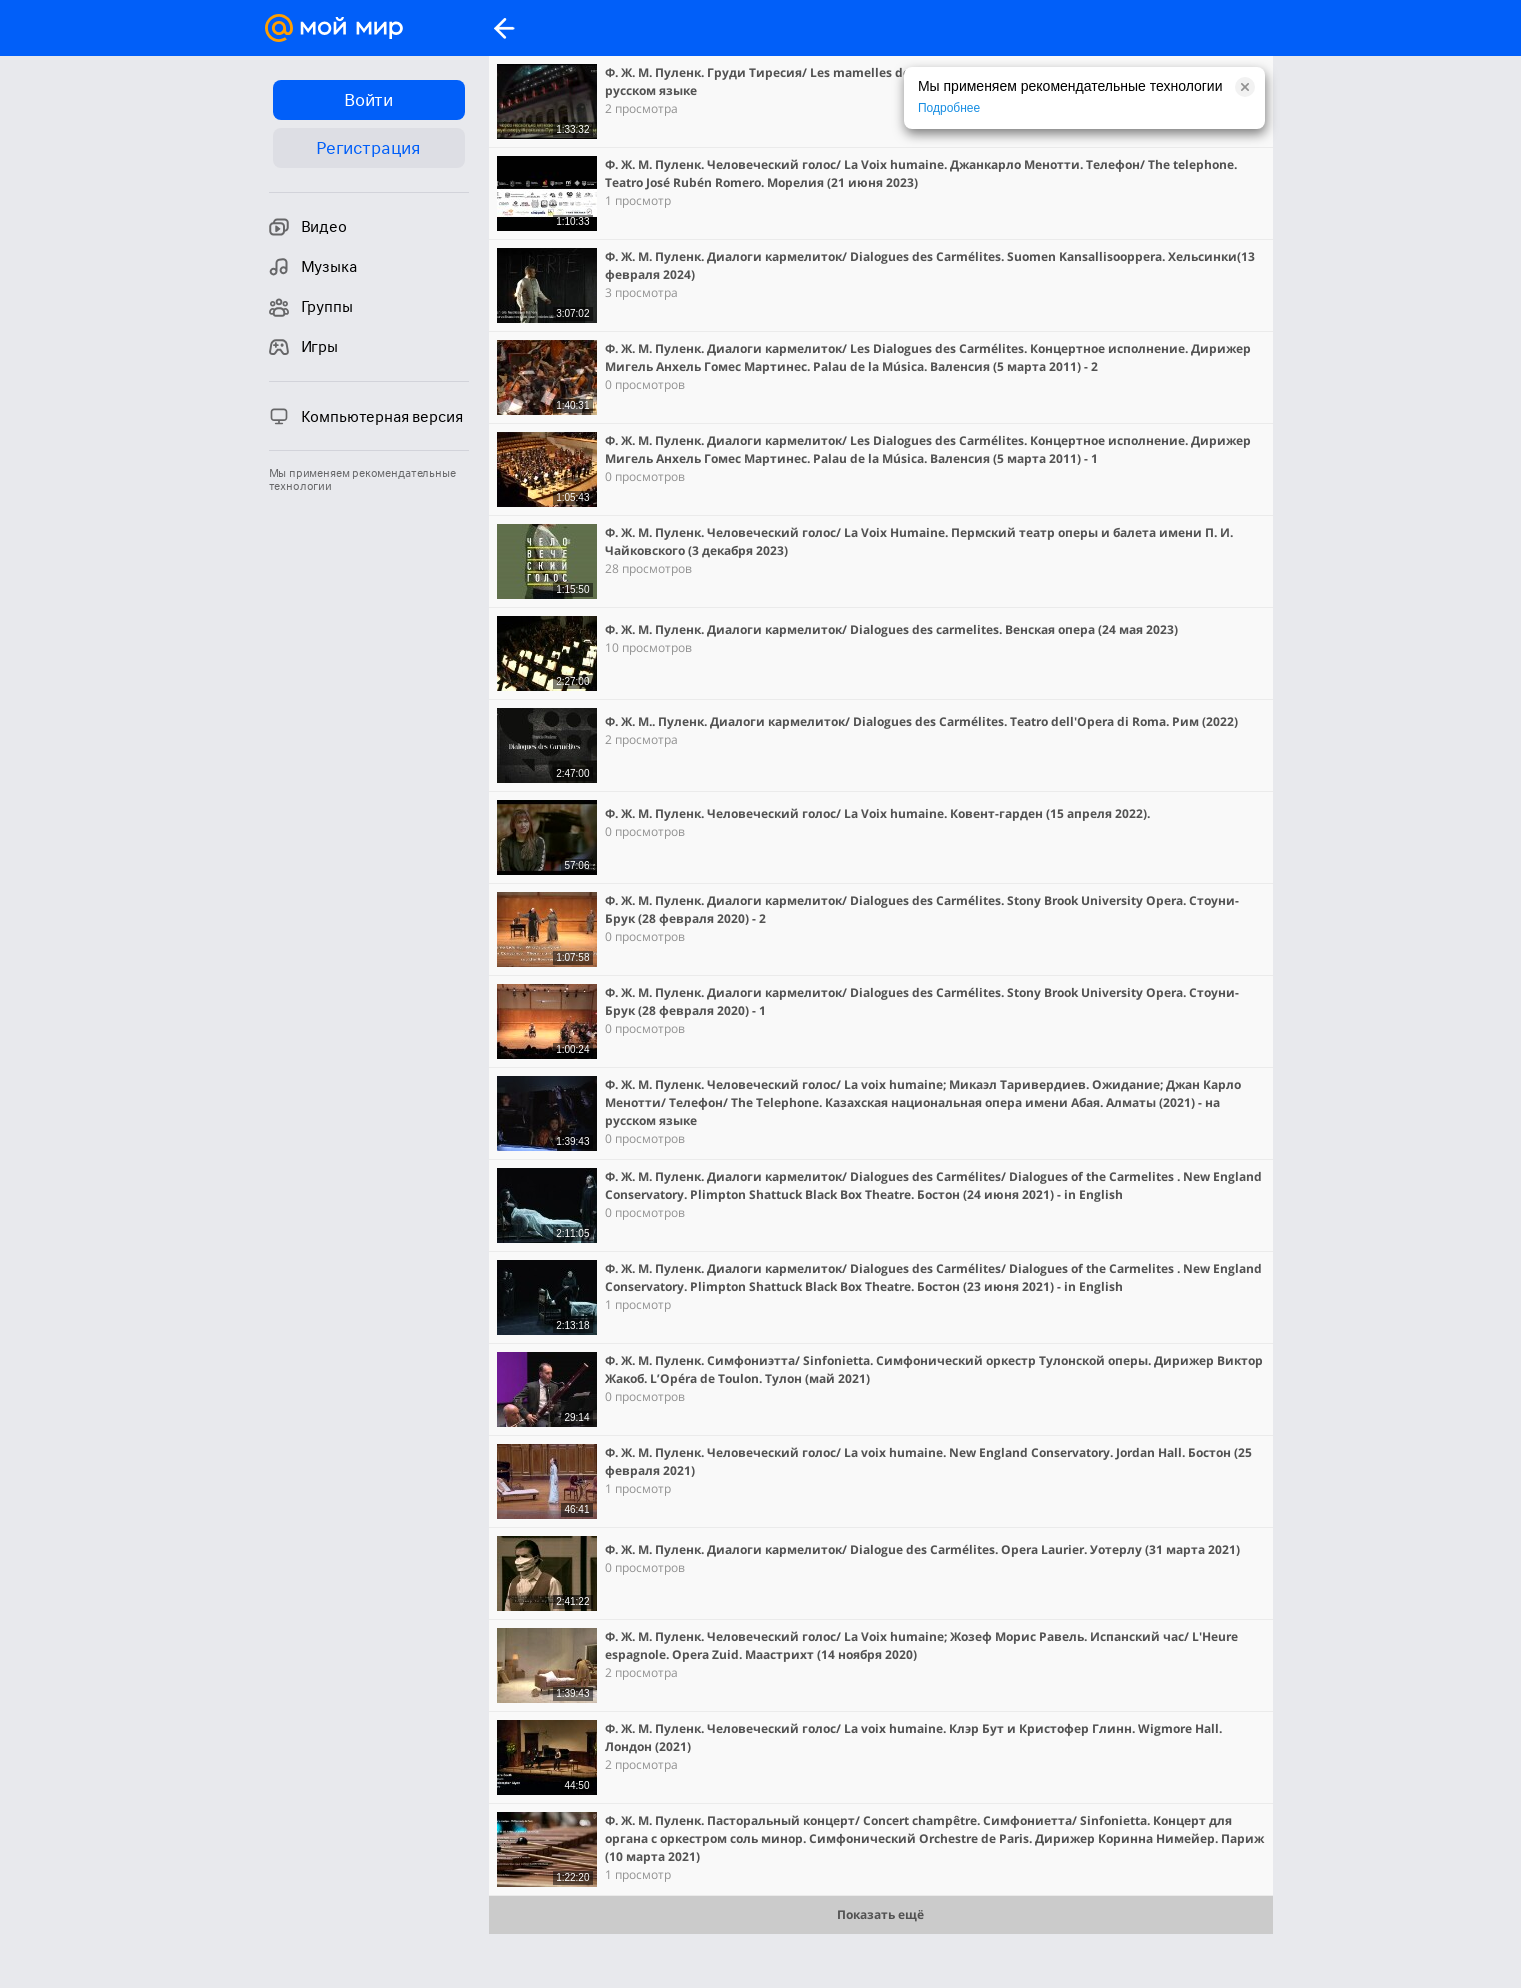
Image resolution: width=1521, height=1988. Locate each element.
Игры (303, 347)
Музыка (313, 267)
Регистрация (368, 148)
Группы (311, 307)
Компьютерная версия (366, 416)
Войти (368, 100)
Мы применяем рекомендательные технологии (362, 480)
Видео (308, 227)
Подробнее (949, 108)
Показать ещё (880, 1914)
